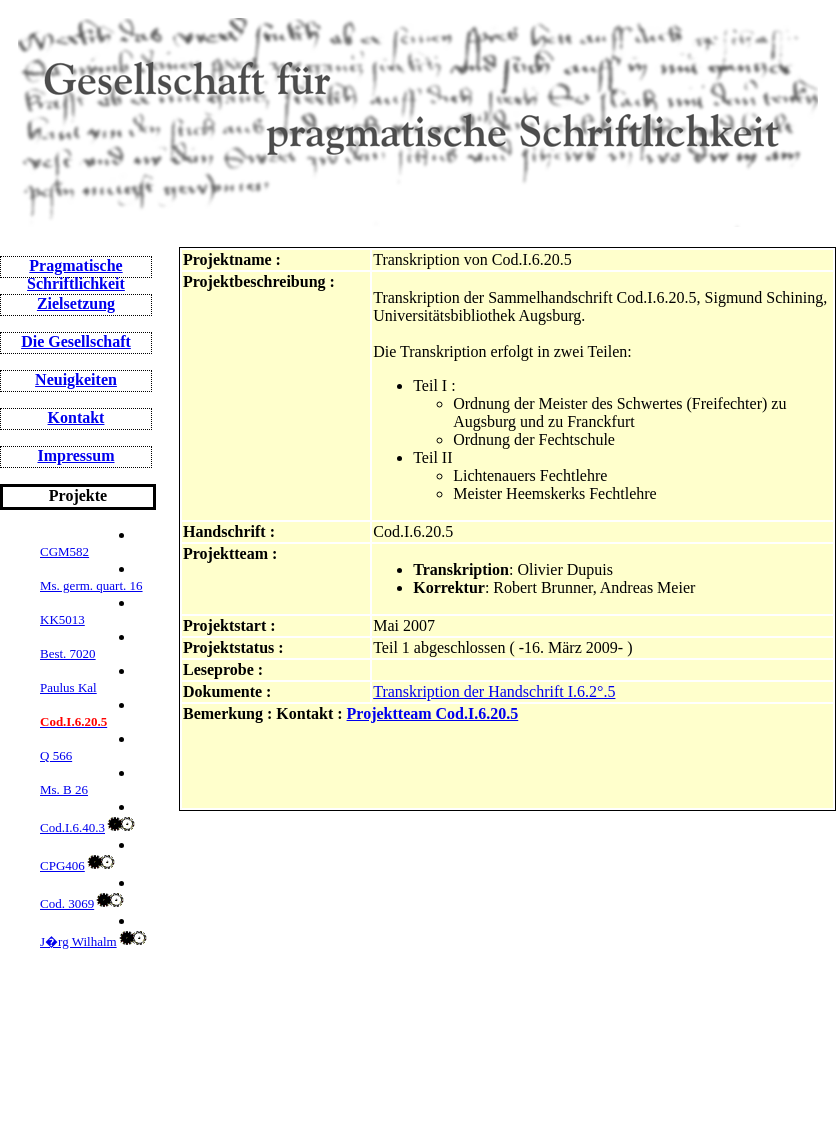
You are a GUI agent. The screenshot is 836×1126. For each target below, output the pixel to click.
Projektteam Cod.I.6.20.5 (433, 713)
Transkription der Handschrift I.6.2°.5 (494, 691)
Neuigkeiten (76, 379)
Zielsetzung (76, 303)
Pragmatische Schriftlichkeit (76, 274)
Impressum (75, 455)
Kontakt (76, 417)
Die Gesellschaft (76, 341)
